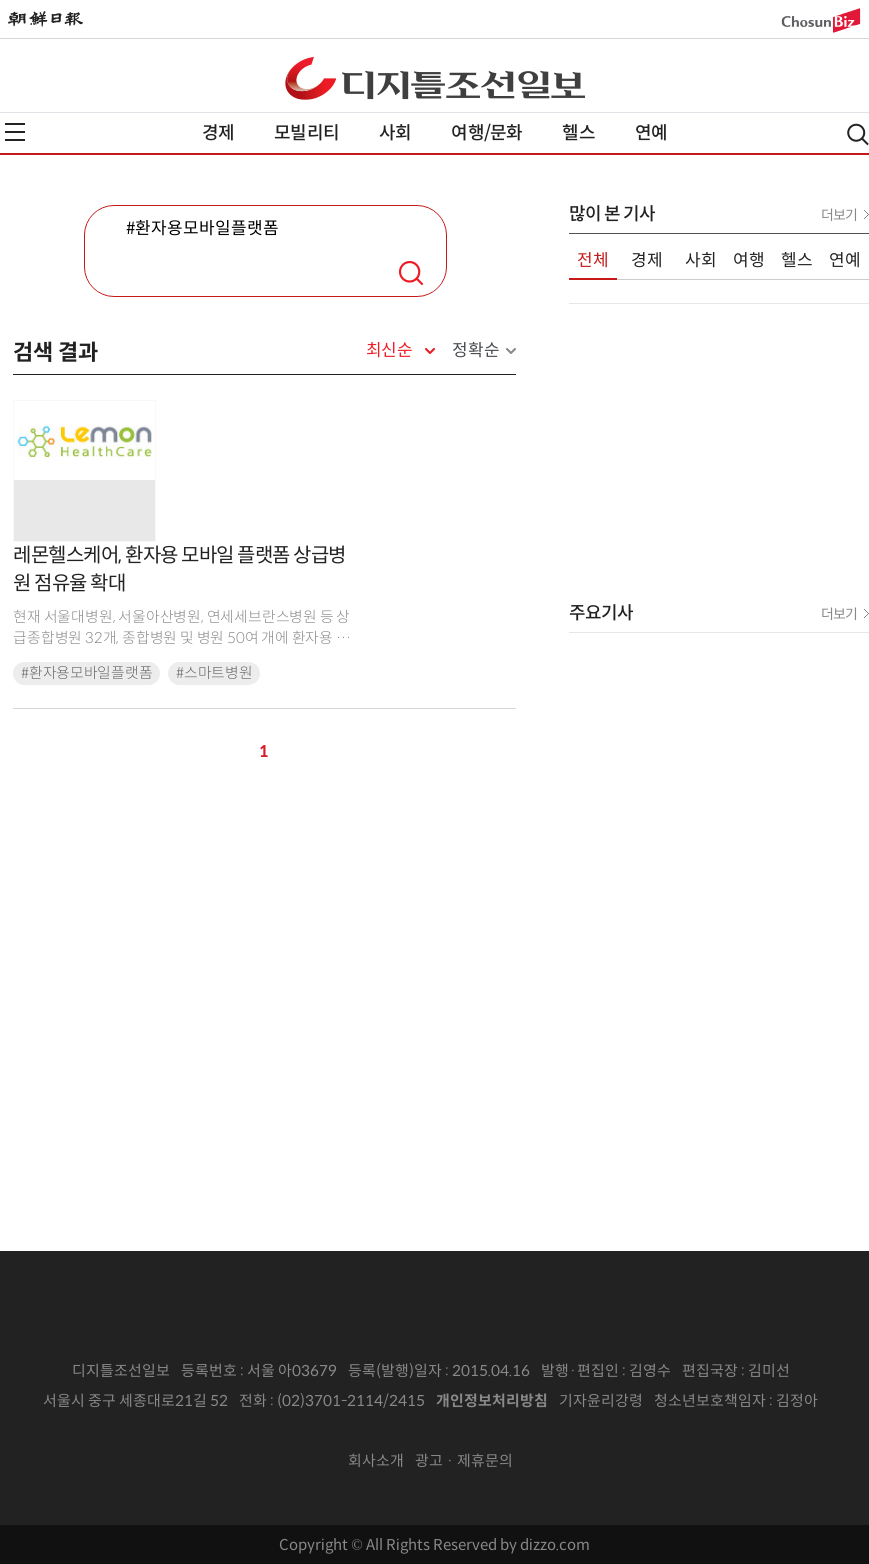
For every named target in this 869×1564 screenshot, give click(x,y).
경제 (218, 133)
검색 (411, 273)
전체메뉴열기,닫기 (15, 132)
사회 (395, 133)
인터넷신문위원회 (428, 1431)
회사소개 (376, 1460)
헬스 (578, 133)
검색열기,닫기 (858, 134)
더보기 (839, 215)
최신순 (389, 351)
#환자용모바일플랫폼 (86, 673)
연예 (651, 133)
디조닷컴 (435, 78)
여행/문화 (486, 133)
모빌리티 (306, 133)
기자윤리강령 (601, 1400)
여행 (749, 260)
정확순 (475, 350)
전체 (593, 260)
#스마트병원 (214, 673)
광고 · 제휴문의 (464, 1460)
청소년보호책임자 (710, 1400)
